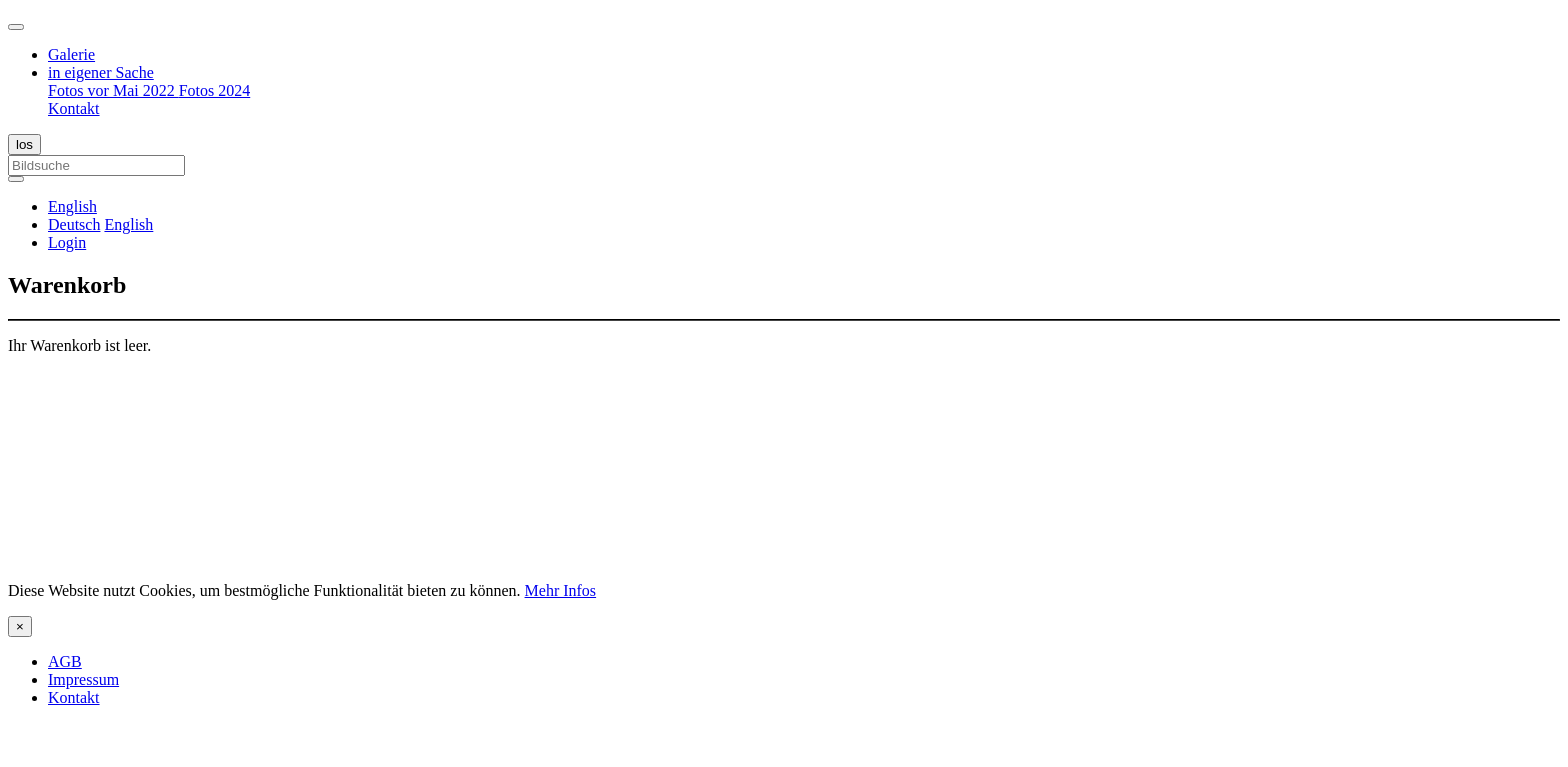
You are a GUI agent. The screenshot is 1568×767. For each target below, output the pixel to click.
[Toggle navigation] (16, 27)
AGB (65, 661)
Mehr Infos (561, 590)
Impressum (83, 679)
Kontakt (74, 108)
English (128, 224)
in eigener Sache (101, 72)
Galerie (71, 54)
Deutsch (74, 224)
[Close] (20, 626)
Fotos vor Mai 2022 (113, 90)
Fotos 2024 (215, 90)
